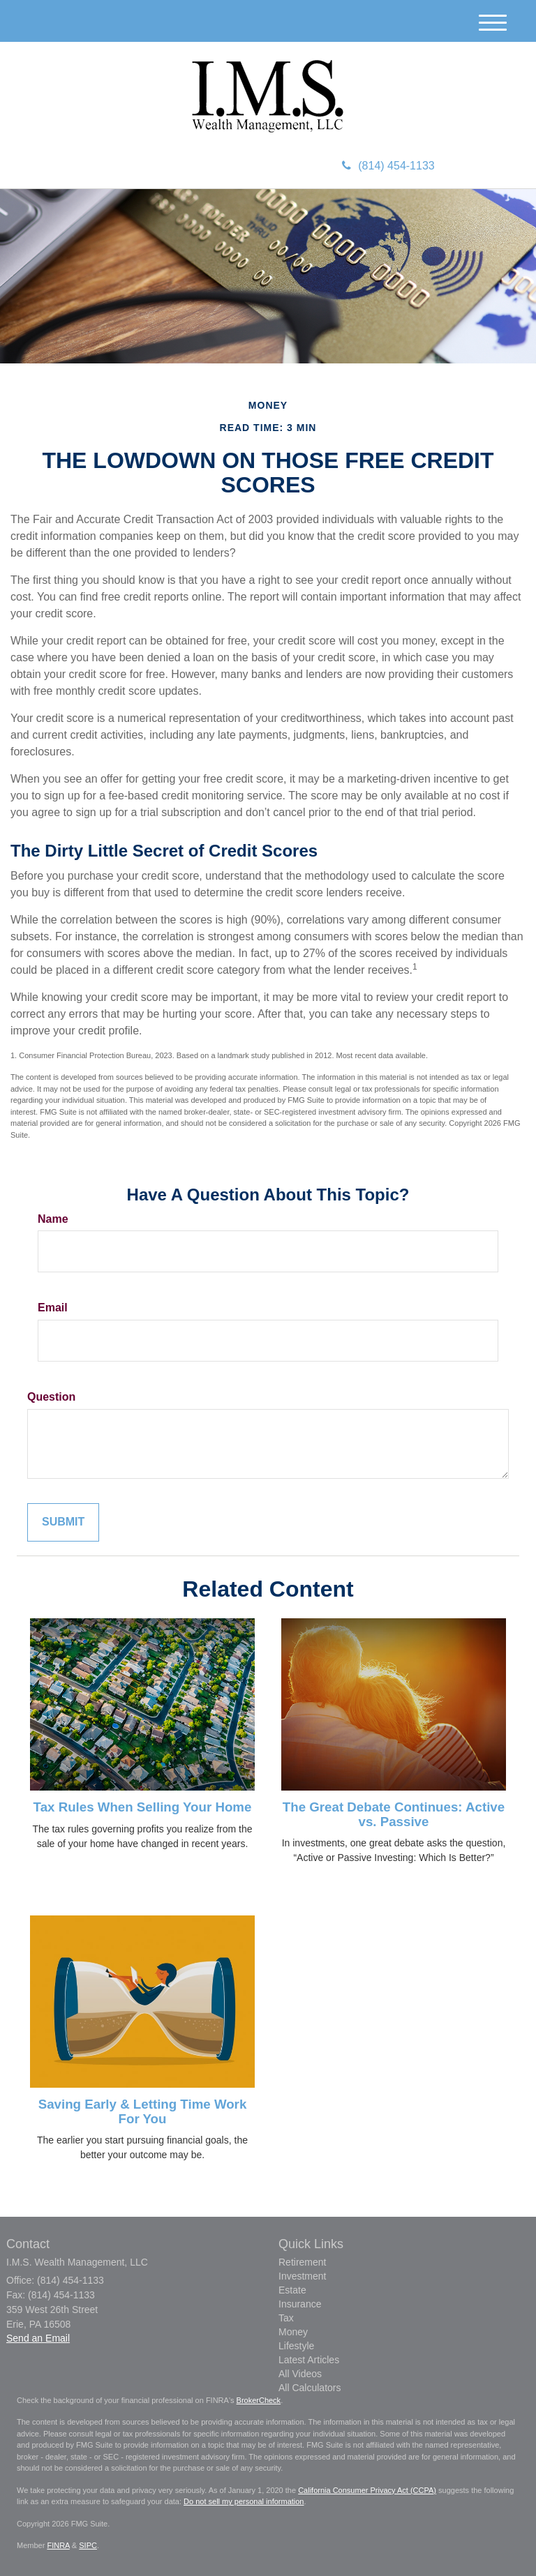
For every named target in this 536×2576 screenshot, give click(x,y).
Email (53, 1307)
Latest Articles (308, 2359)
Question (51, 1397)
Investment (302, 2276)
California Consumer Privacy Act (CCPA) (367, 2490)
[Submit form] (63, 1522)
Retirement (302, 2262)
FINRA (58, 2545)
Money (293, 2331)
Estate (292, 2290)
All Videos (300, 2373)
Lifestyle (296, 2345)
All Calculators (309, 2387)
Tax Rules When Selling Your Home (143, 1807)
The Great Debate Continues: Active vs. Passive (394, 1814)
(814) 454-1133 (388, 166)
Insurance (299, 2304)
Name (53, 1219)
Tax (286, 2317)
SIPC (88, 2545)
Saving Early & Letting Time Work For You (142, 2111)
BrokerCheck (259, 2400)
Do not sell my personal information (244, 2501)
